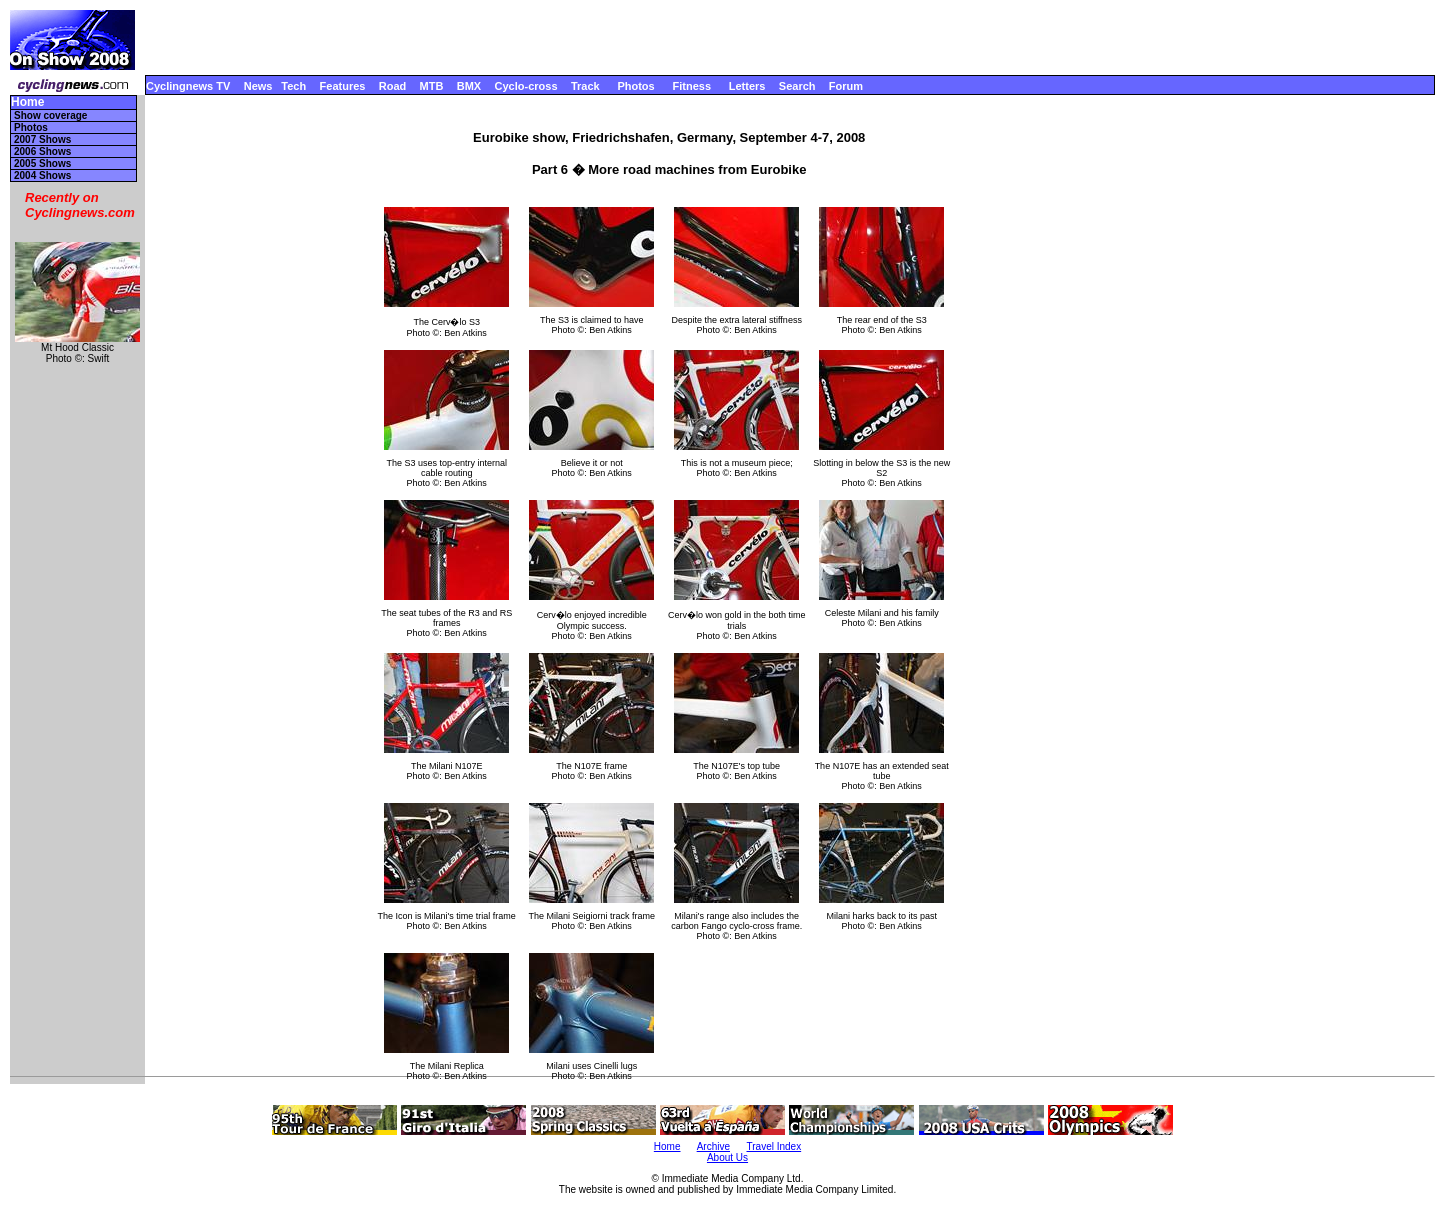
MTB (432, 86)
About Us (727, 1157)
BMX (469, 86)
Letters (747, 86)
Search (797, 86)
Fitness (691, 86)
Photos (635, 86)
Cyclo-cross (526, 86)
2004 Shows (42, 175)
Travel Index (774, 1146)
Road (393, 86)
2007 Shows (42, 139)
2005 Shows (42, 163)
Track (585, 86)
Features (343, 86)
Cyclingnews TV (188, 86)
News (258, 86)
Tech (293, 86)
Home (27, 102)
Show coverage (50, 115)
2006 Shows (42, 151)
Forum (846, 86)
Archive (713, 1146)
